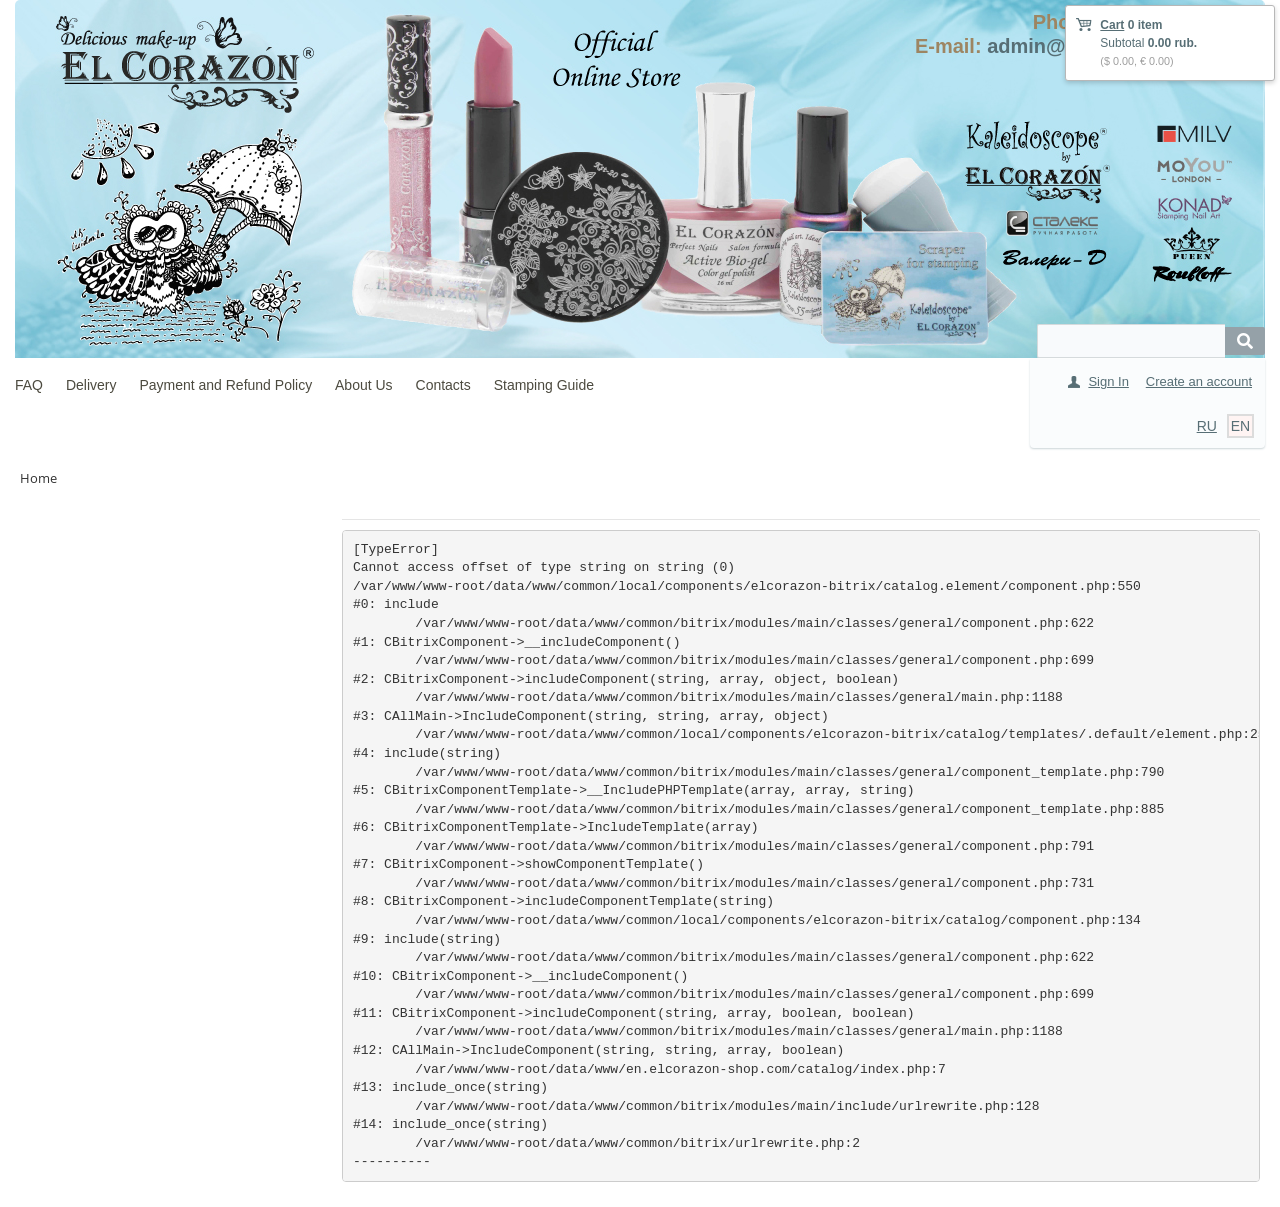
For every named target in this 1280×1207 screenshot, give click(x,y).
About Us (364, 385)
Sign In (1108, 381)
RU (1207, 426)
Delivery (91, 385)
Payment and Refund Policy (225, 385)
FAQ (29, 385)
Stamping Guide (544, 385)
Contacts (443, 385)
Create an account (1199, 381)
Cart (1112, 25)
